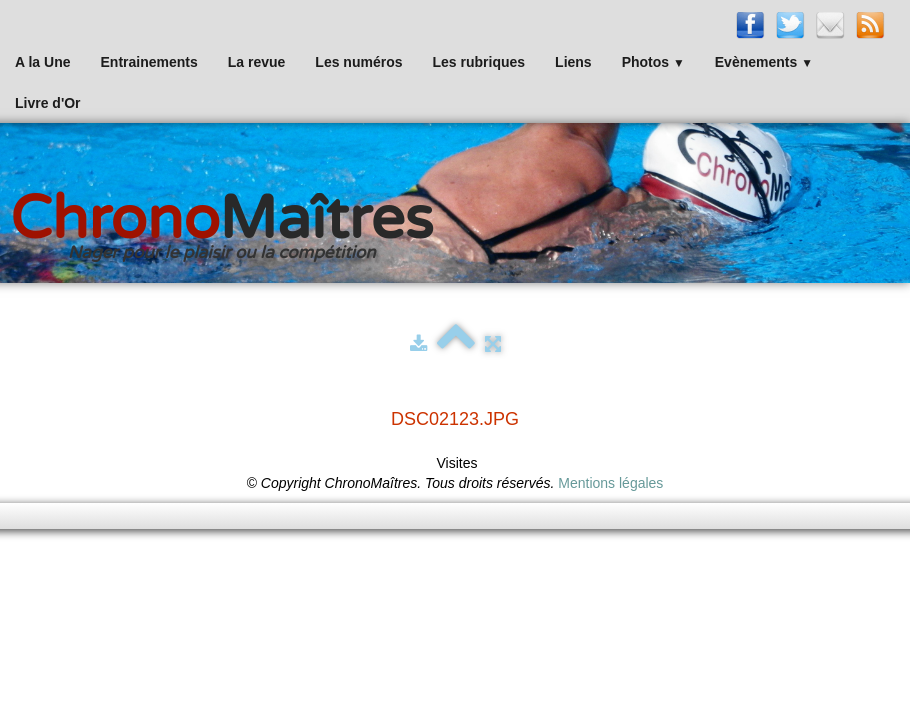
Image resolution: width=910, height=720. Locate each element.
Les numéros (358, 62)
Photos (653, 62)
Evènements (764, 62)
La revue (257, 62)
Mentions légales (610, 483)
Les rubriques (478, 62)
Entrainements (149, 62)
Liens (573, 62)
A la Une (43, 62)
